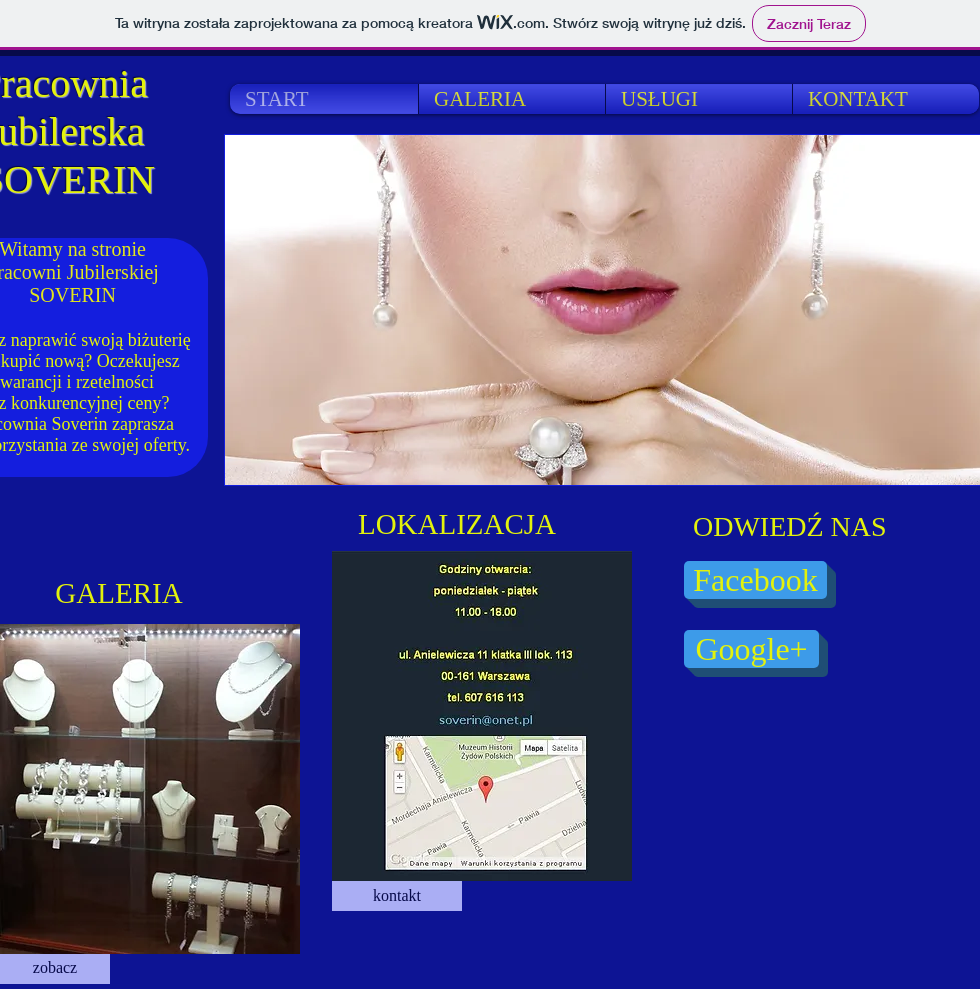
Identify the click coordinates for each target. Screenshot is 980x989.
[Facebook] (755, 580)
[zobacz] (55, 969)
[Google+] (751, 649)
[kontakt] (397, 896)
